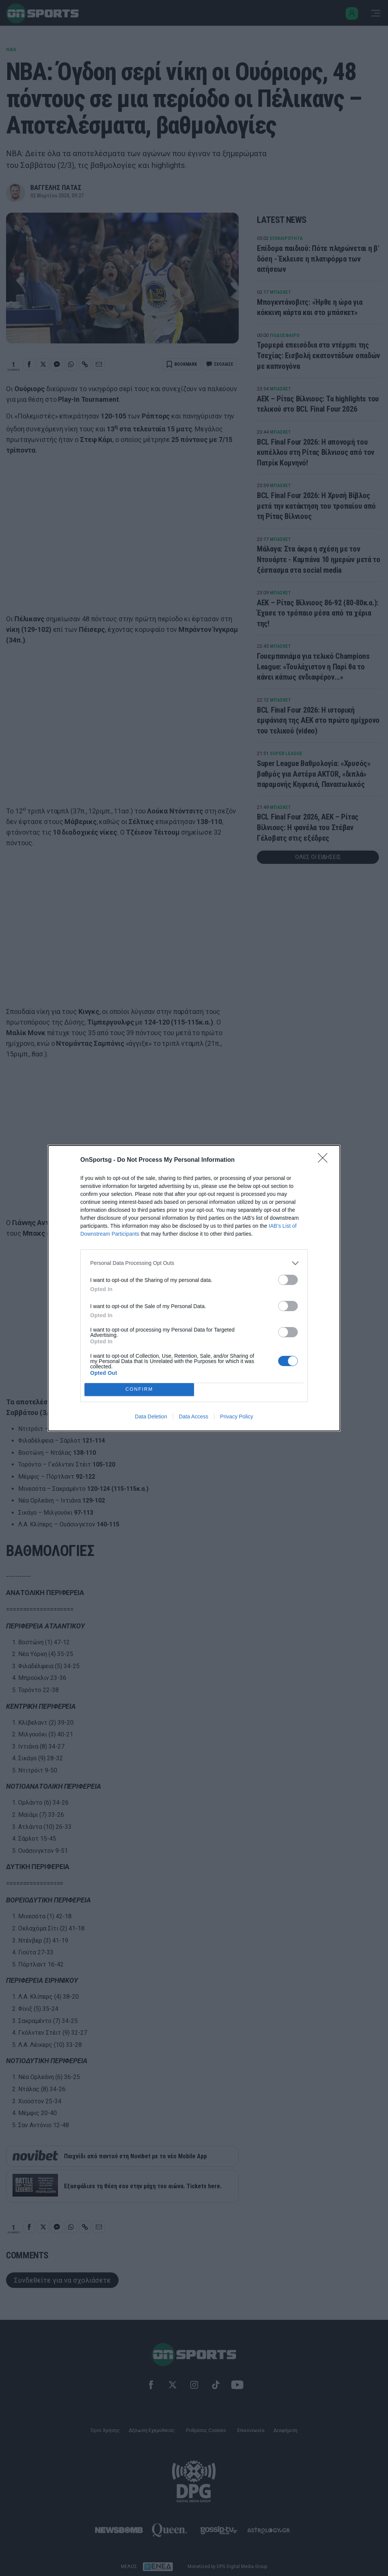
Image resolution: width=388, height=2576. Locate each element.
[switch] (288, 1280)
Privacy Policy (236, 1416)
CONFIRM (139, 1389)
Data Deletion (151, 1416)
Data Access (193, 1416)
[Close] (325, 1160)
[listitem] (194, 1263)
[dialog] (194, 1288)
